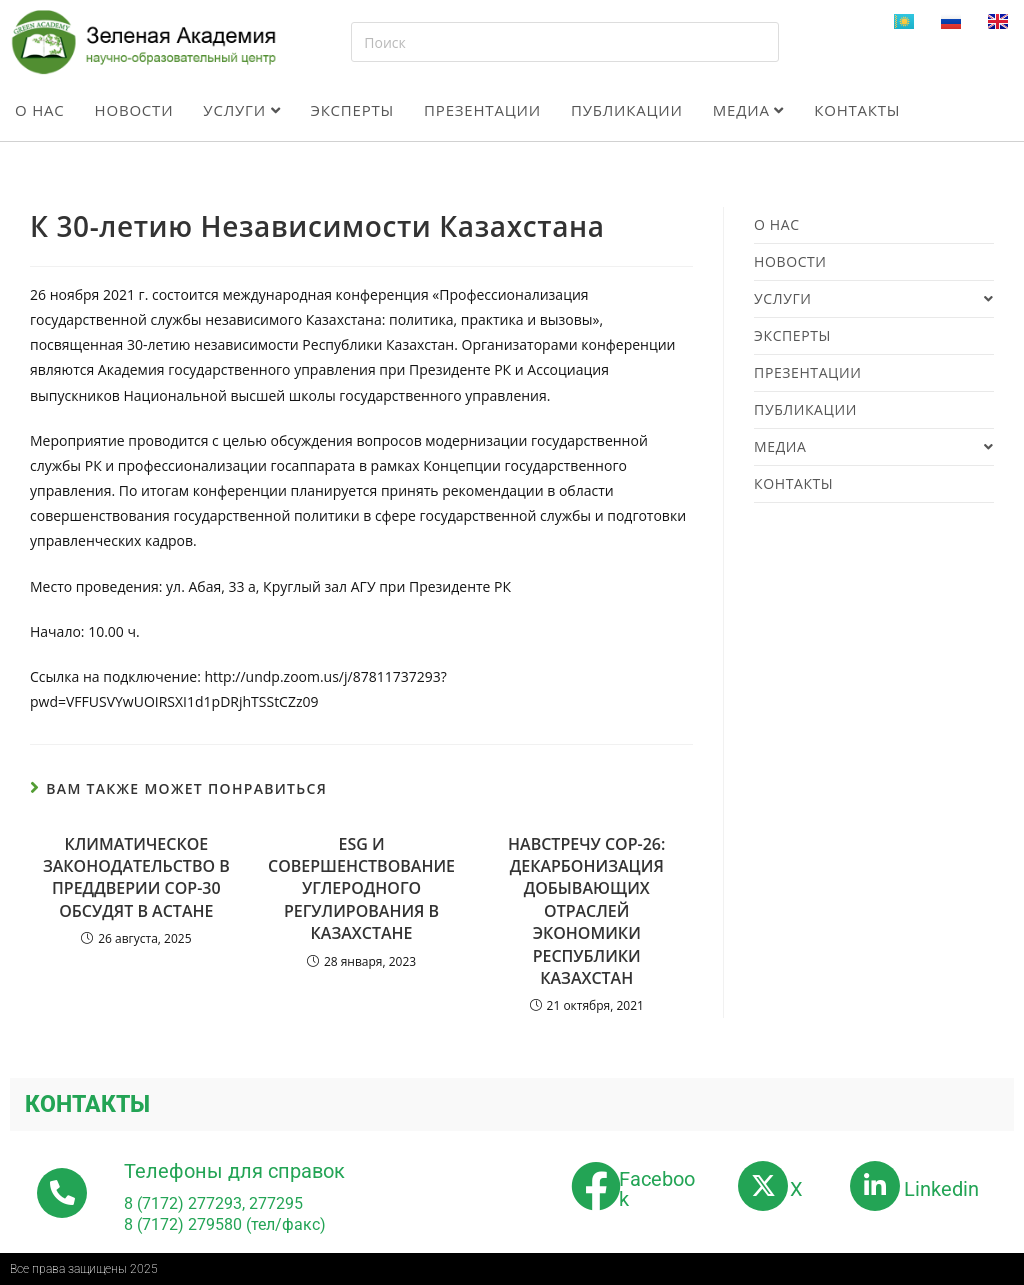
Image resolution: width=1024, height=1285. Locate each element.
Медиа (748, 110)
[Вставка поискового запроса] (564, 42)
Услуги (241, 110)
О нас (40, 110)
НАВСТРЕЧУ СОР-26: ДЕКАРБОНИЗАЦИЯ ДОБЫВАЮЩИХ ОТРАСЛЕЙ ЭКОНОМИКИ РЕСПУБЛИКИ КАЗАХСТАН (586, 911)
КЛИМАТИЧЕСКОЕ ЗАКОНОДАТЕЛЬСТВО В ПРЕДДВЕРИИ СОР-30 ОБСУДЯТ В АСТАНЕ (136, 877)
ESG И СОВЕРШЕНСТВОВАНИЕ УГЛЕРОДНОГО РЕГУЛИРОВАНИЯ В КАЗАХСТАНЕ (361, 889)
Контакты (857, 110)
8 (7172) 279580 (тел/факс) (225, 1224)
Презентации (482, 110)
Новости (134, 110)
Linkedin (941, 1189)
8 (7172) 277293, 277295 (213, 1203)
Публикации (627, 110)
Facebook (657, 1189)
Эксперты (352, 110)
